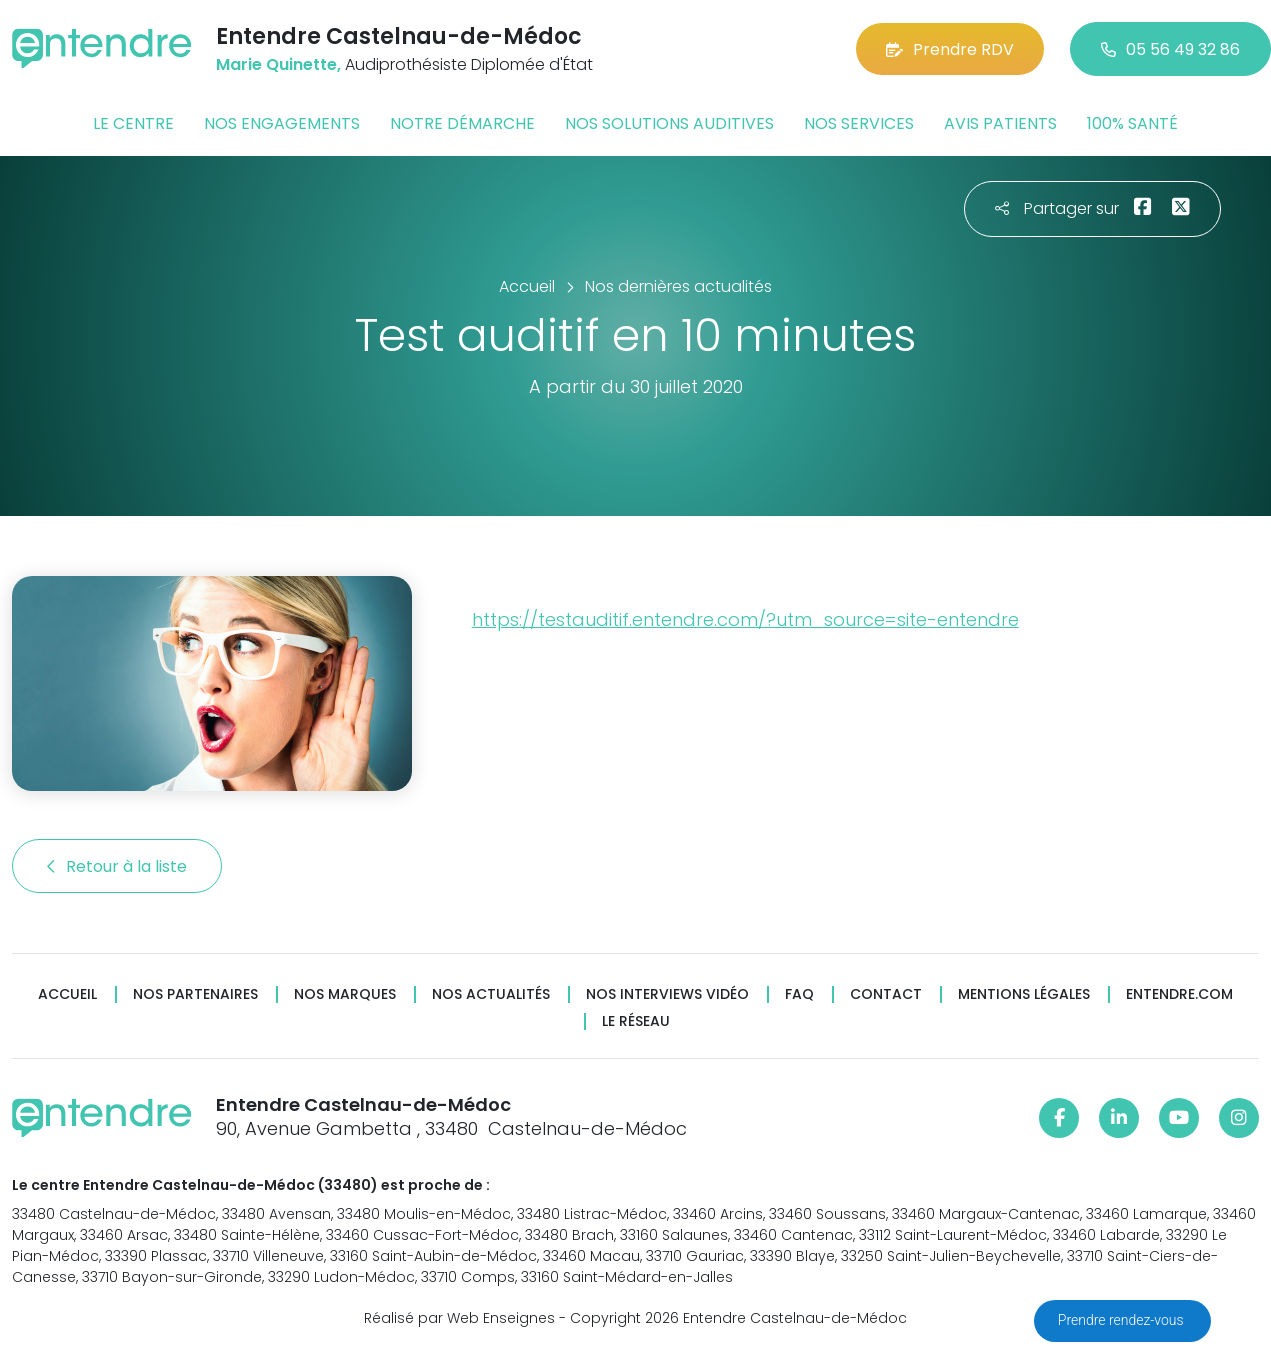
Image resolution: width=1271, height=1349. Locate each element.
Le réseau (636, 1021)
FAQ (799, 994)
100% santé (1132, 123)
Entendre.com (1179, 994)
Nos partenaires (195, 994)
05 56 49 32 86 (1170, 49)
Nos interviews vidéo (667, 994)
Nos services (859, 123)
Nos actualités (491, 994)
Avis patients (1000, 123)
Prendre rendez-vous (1122, 1320)
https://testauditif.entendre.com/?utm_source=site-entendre (745, 619)
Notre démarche (462, 123)
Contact (886, 994)
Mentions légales (1024, 994)
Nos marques (345, 994)
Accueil (67, 994)
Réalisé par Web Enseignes (459, 1318)
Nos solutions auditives (669, 123)
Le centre (133, 123)
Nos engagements (282, 123)
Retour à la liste (117, 866)
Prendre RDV (950, 49)
